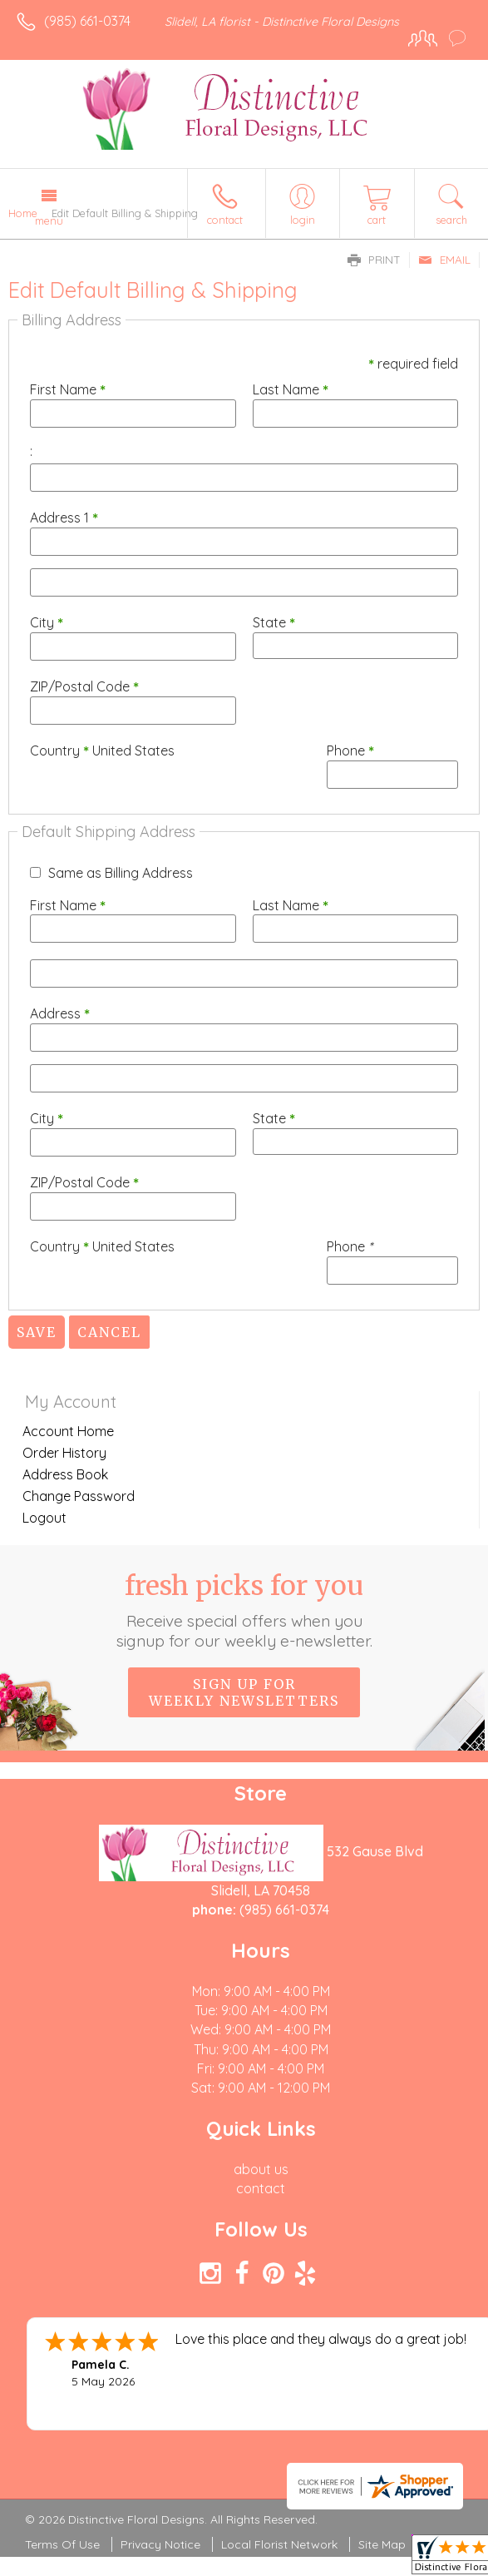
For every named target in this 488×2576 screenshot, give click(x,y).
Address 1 (64, 517)
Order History (64, 1452)
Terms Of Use (62, 2544)
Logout (44, 1517)
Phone (350, 750)
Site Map (382, 2544)
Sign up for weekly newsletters (244, 1692)
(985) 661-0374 (87, 20)
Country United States (102, 750)
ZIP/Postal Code (84, 686)
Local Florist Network (279, 2544)
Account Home (68, 1431)
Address (60, 1013)
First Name (68, 389)
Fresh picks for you (244, 1610)
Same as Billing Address (120, 872)
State (274, 622)
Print (374, 259)
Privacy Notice (160, 2544)
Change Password (78, 1496)
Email (444, 259)
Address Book (65, 1474)
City (46, 622)
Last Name (290, 389)
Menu (49, 220)
